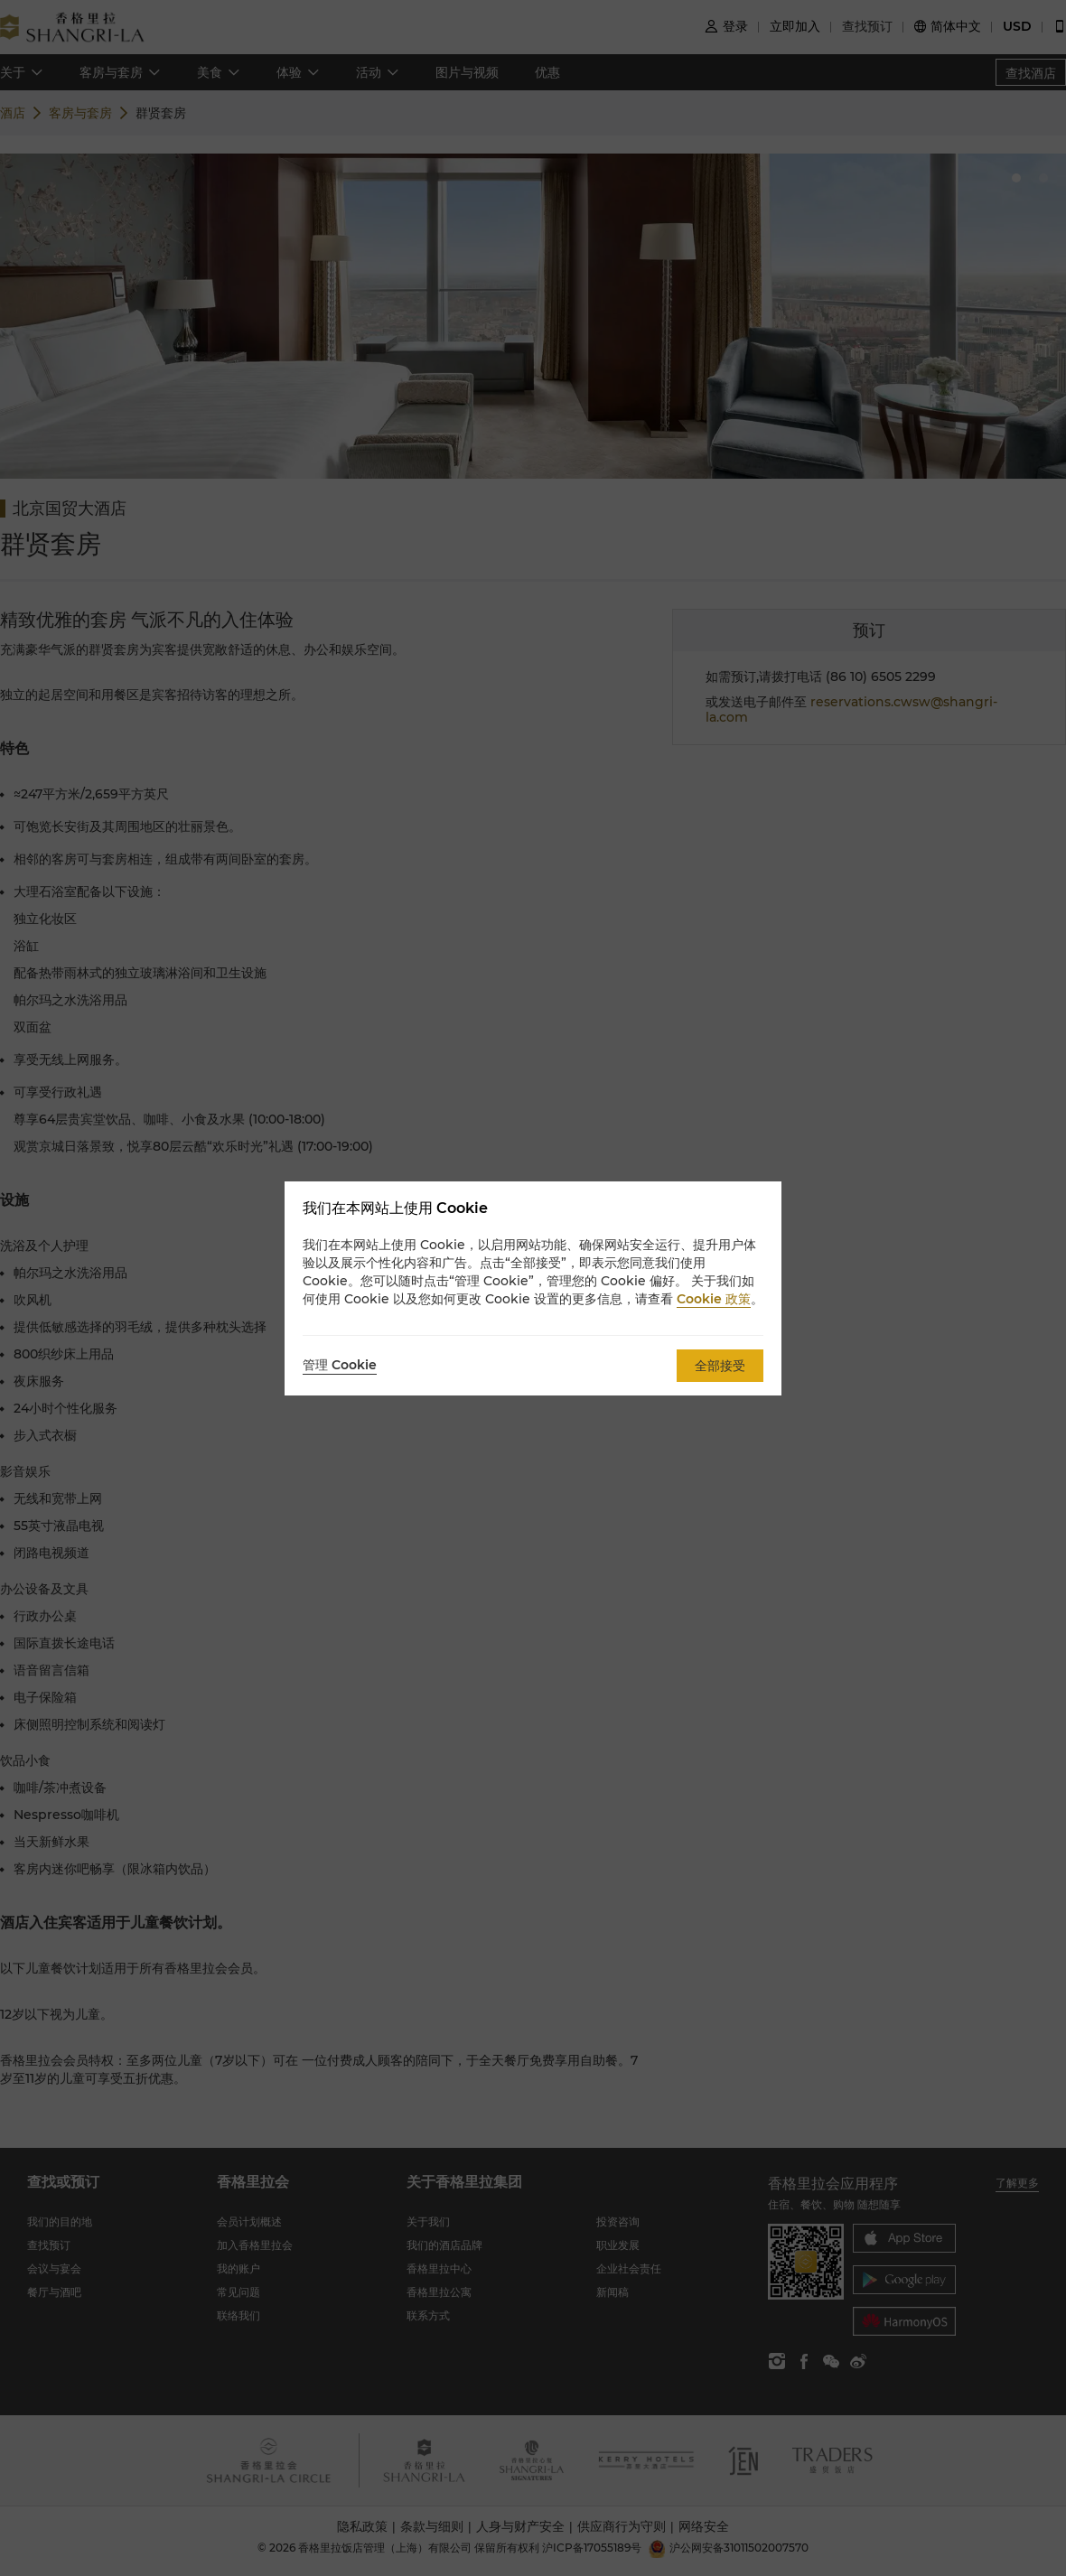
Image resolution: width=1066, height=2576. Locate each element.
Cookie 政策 (714, 1299)
